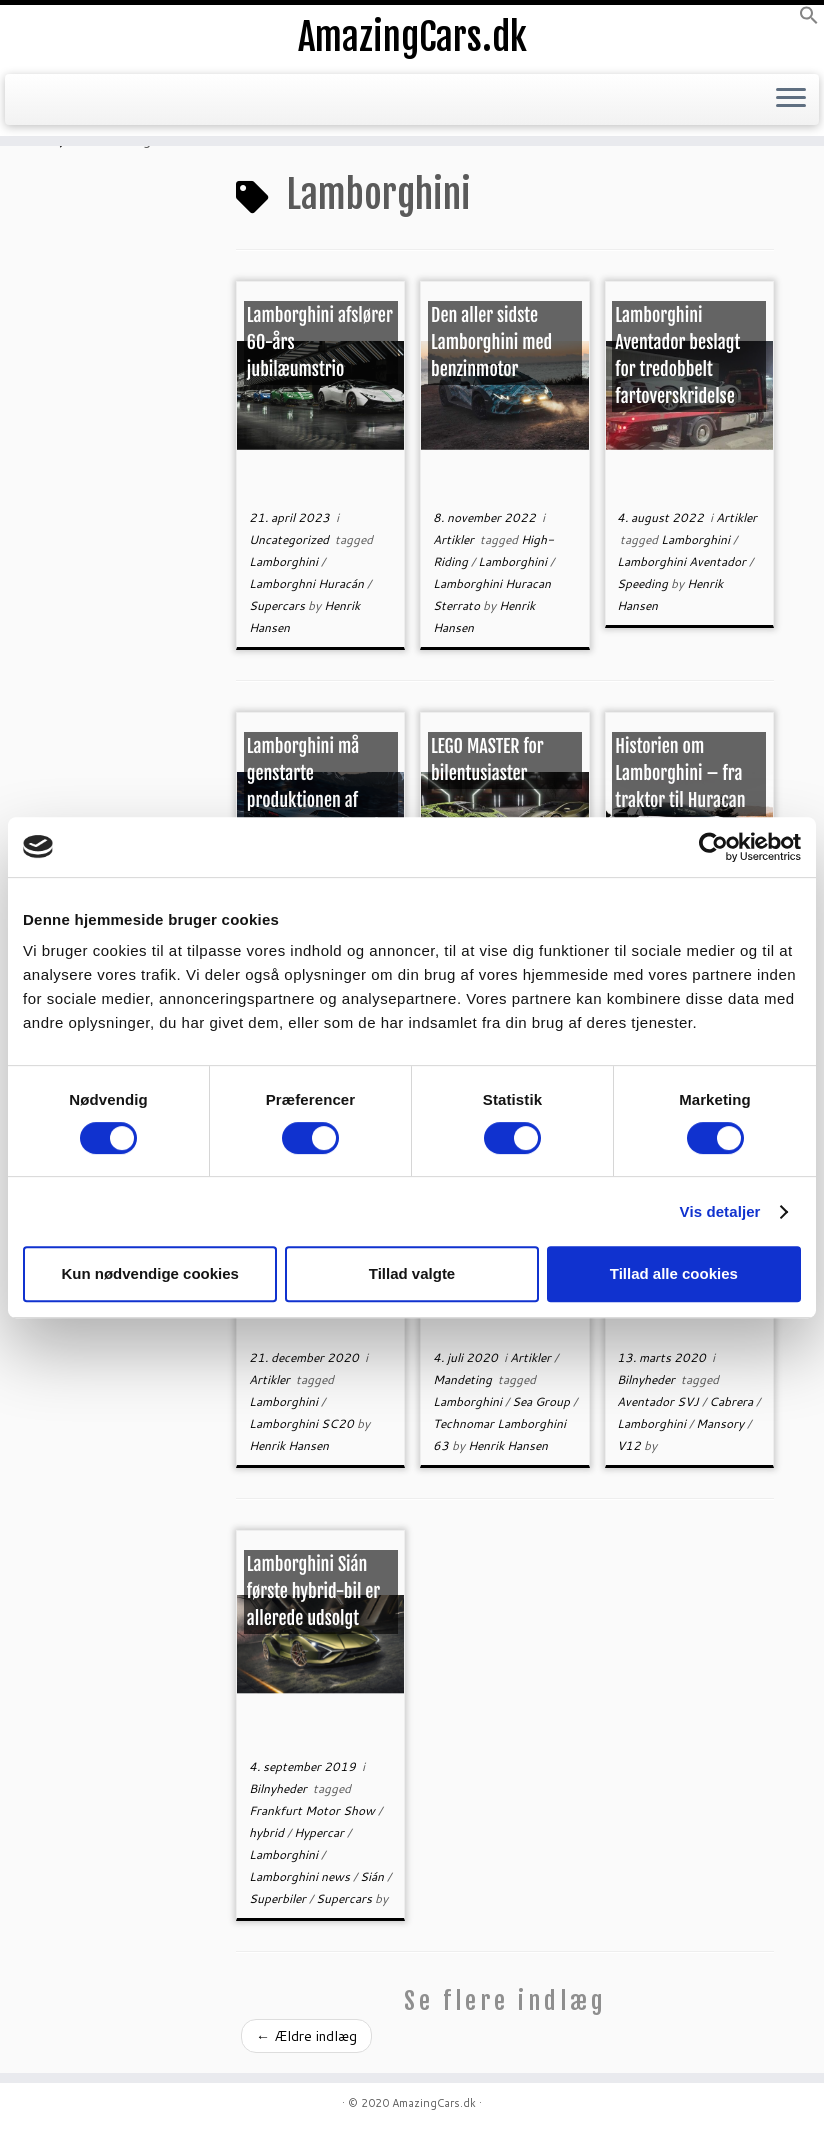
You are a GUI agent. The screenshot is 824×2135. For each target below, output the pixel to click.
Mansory (721, 1423)
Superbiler (279, 1898)
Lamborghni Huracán (308, 583)
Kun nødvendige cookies (150, 1273)
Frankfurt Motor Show (313, 1810)
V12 (630, 1445)
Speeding (644, 583)
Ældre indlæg (306, 2036)
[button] (809, 20)
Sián (373, 1876)
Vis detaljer (720, 1211)
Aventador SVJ (659, 1401)
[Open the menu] (791, 106)
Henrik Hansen (289, 1445)
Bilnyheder (647, 1379)
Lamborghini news (301, 1876)
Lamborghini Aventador (683, 561)
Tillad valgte (412, 1273)
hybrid (268, 1832)
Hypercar (320, 1832)
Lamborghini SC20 (303, 1423)
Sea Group (542, 1401)
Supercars (278, 605)
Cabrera (732, 1401)
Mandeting (464, 1379)
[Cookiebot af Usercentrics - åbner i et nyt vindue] (713, 847)
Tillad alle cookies (674, 1273)
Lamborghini (285, 561)
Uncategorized (290, 539)
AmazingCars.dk (412, 40)
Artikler (455, 539)
